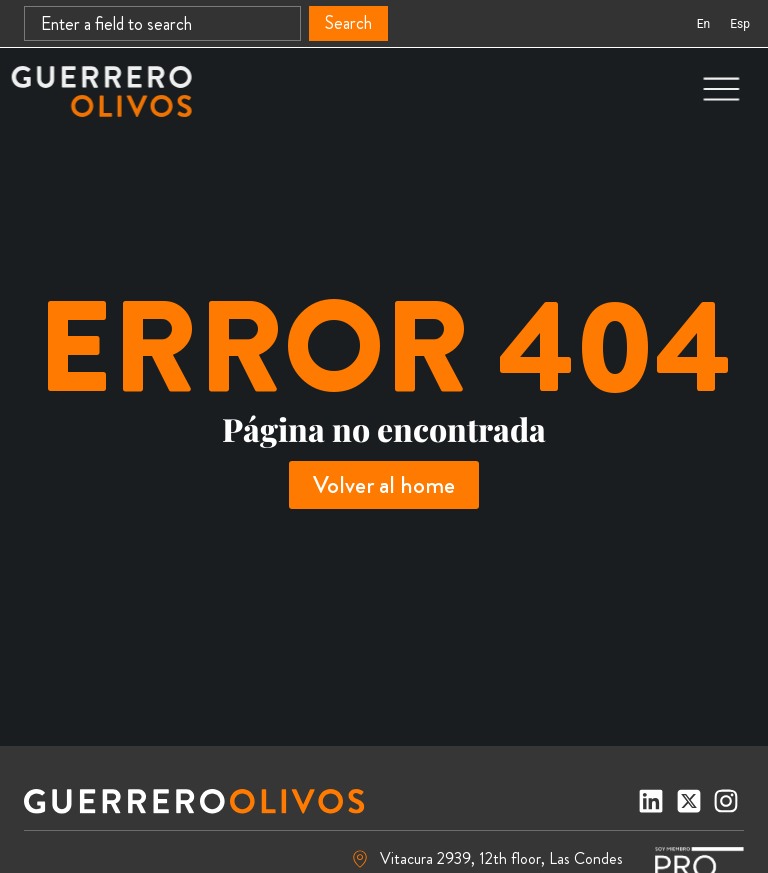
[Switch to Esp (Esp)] (740, 24)
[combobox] (162, 23)
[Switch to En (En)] (703, 24)
